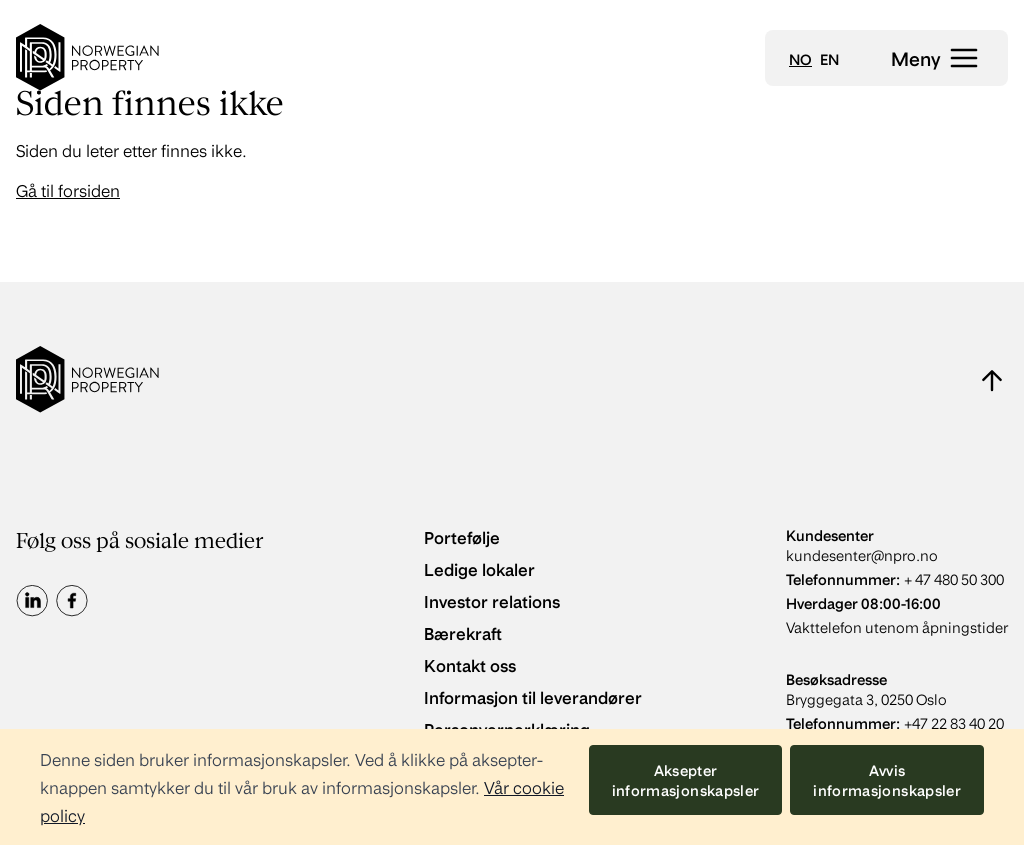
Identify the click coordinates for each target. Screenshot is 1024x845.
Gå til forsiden (68, 189)
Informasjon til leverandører (533, 696)
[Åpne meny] (935, 58)
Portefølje (462, 536)
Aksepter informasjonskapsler (686, 780)
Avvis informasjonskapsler (887, 780)
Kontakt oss (470, 664)
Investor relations (492, 600)
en (829, 59)
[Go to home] (87, 57)
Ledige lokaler (479, 568)
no (800, 59)
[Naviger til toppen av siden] (992, 380)
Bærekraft (463, 632)
